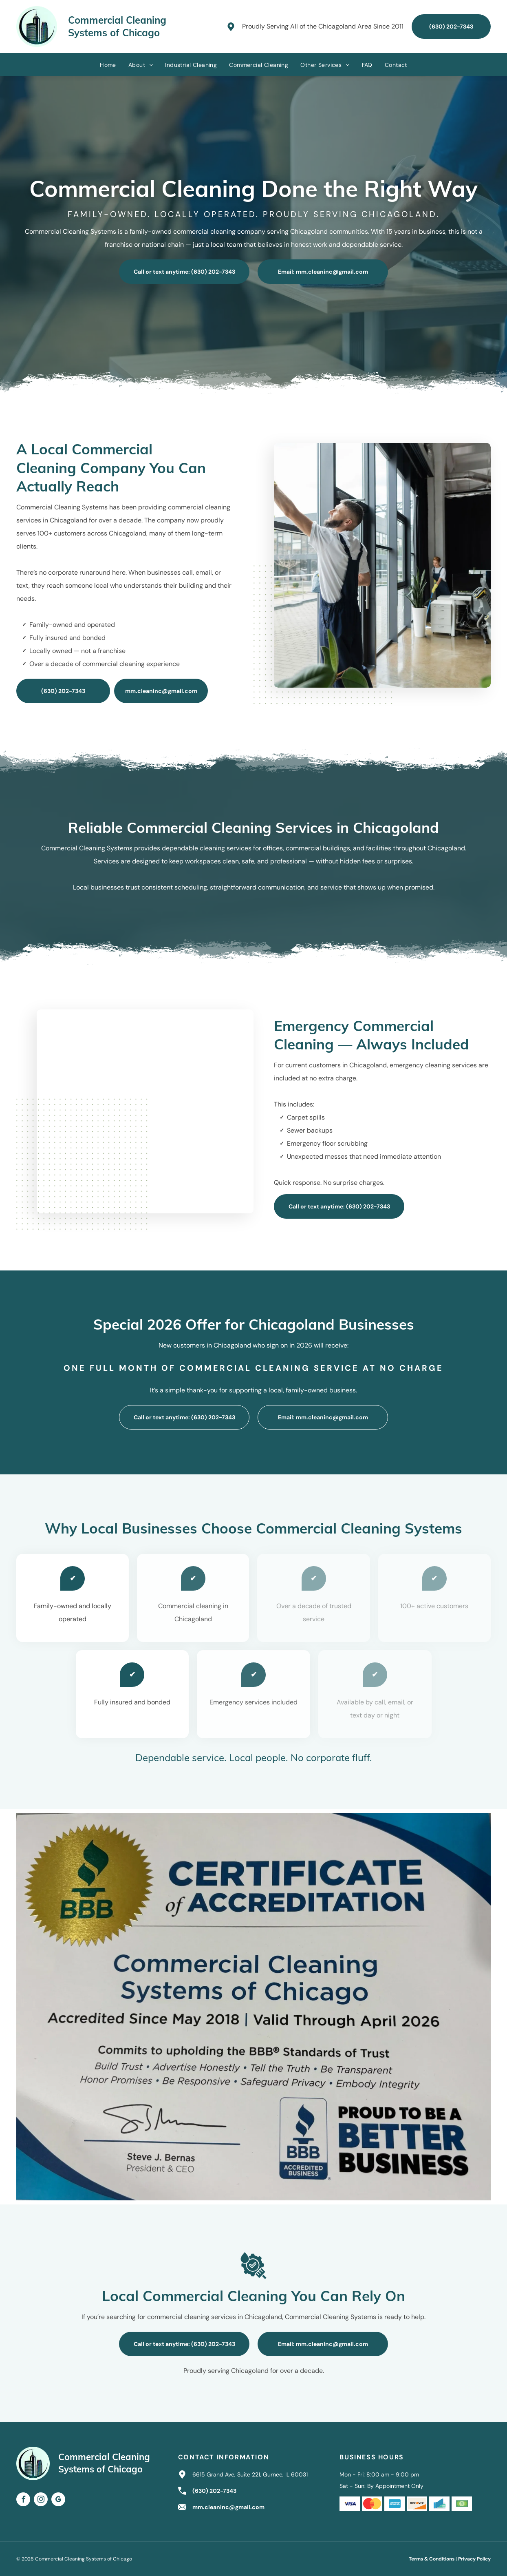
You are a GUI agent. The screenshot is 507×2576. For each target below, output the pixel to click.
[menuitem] (108, 64)
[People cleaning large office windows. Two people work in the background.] (390, 565)
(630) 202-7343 (214, 2490)
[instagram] (41, 2500)
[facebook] (23, 2500)
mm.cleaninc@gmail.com (228, 2507)
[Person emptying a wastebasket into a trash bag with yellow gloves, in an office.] (136, 1111)
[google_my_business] (58, 2500)
